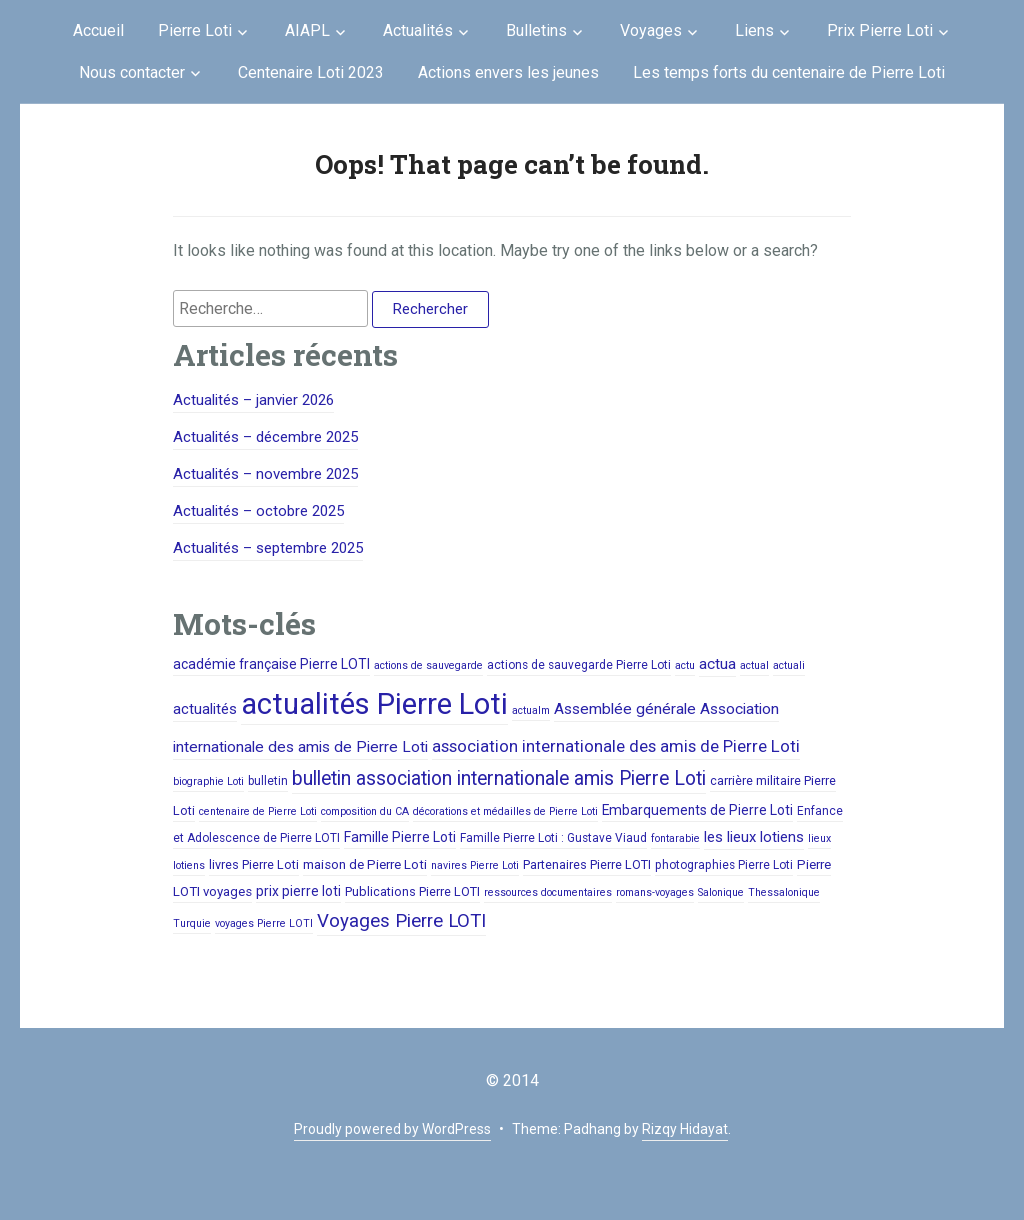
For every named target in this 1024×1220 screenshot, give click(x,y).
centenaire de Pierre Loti (258, 811)
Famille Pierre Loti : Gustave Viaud (553, 838)
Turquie (192, 923)
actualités (205, 709)
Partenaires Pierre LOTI (587, 864)
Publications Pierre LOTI (412, 891)
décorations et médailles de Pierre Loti (505, 811)
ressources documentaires (548, 892)
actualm (531, 710)
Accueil (98, 30)
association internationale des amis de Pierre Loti (616, 746)
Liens (754, 30)
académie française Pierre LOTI (271, 664)
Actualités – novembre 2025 (265, 474)
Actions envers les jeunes (508, 72)
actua (717, 664)
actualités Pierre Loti (374, 704)
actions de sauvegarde (428, 665)
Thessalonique (784, 892)
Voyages (651, 30)
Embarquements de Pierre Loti (697, 810)
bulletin (268, 781)
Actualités (418, 30)
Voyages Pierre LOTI (401, 921)
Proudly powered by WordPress (392, 1129)
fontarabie (675, 838)
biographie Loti (208, 781)
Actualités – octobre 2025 (258, 511)
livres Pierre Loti (254, 864)
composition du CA (365, 811)
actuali (789, 665)
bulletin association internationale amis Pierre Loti (499, 778)
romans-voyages (655, 892)
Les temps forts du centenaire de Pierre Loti (789, 72)
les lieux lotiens (754, 837)
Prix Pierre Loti (880, 30)
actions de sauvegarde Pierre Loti (579, 665)
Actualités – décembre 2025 (265, 437)
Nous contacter (132, 72)
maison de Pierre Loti (365, 864)
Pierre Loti (195, 30)
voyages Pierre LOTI (264, 923)
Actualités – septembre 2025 (268, 548)
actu (685, 665)
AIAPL (307, 30)
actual (754, 665)
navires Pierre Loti (475, 865)
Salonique (721, 892)
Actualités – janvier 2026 (253, 400)
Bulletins (536, 30)
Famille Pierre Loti (400, 837)
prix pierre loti (298, 891)
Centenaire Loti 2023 (311, 72)
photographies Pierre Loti (724, 865)
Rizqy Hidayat (685, 1129)
